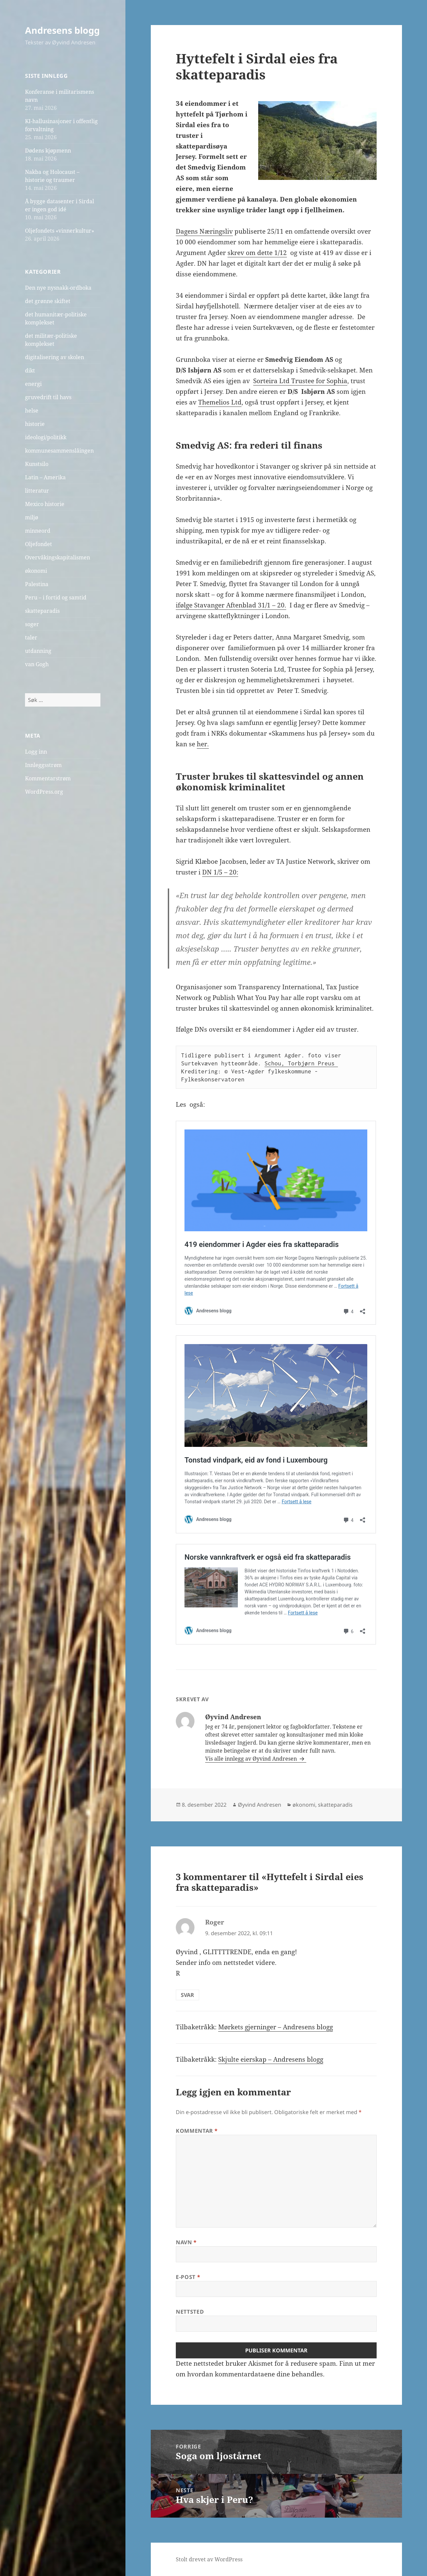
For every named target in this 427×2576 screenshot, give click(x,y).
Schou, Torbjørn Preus (301, 1063)
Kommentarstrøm (48, 778)
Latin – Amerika (45, 477)
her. (203, 744)
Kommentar (197, 2130)
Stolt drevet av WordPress (209, 2559)
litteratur (37, 490)
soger (32, 624)
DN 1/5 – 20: (220, 872)
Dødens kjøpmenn (48, 150)
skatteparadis (42, 610)
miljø (31, 517)
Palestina (36, 584)
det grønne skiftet (47, 301)
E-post (188, 2277)
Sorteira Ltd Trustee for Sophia (300, 380)
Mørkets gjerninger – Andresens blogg (275, 2027)
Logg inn (36, 751)
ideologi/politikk (45, 437)
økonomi (36, 570)
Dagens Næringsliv (204, 231)
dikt (30, 370)
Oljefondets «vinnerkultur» (59, 230)
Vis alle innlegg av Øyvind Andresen (251, 1758)
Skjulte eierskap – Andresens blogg (270, 2059)
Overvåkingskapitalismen (57, 557)
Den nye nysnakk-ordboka (58, 287)
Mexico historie (44, 504)
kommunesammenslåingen (59, 450)
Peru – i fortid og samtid (55, 597)
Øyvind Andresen (259, 1804)
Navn (186, 2242)
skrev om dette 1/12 (257, 252)
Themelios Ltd (220, 402)
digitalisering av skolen (54, 357)
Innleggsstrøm (43, 765)
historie (35, 424)
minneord (37, 530)
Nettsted (190, 2311)
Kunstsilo (36, 464)
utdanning (38, 651)
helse (31, 410)
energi (33, 384)
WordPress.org (44, 791)
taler (31, 637)
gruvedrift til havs (48, 397)
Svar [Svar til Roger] (187, 1995)
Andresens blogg (62, 30)
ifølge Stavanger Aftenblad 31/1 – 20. (231, 605)
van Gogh (37, 664)
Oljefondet (38, 544)
